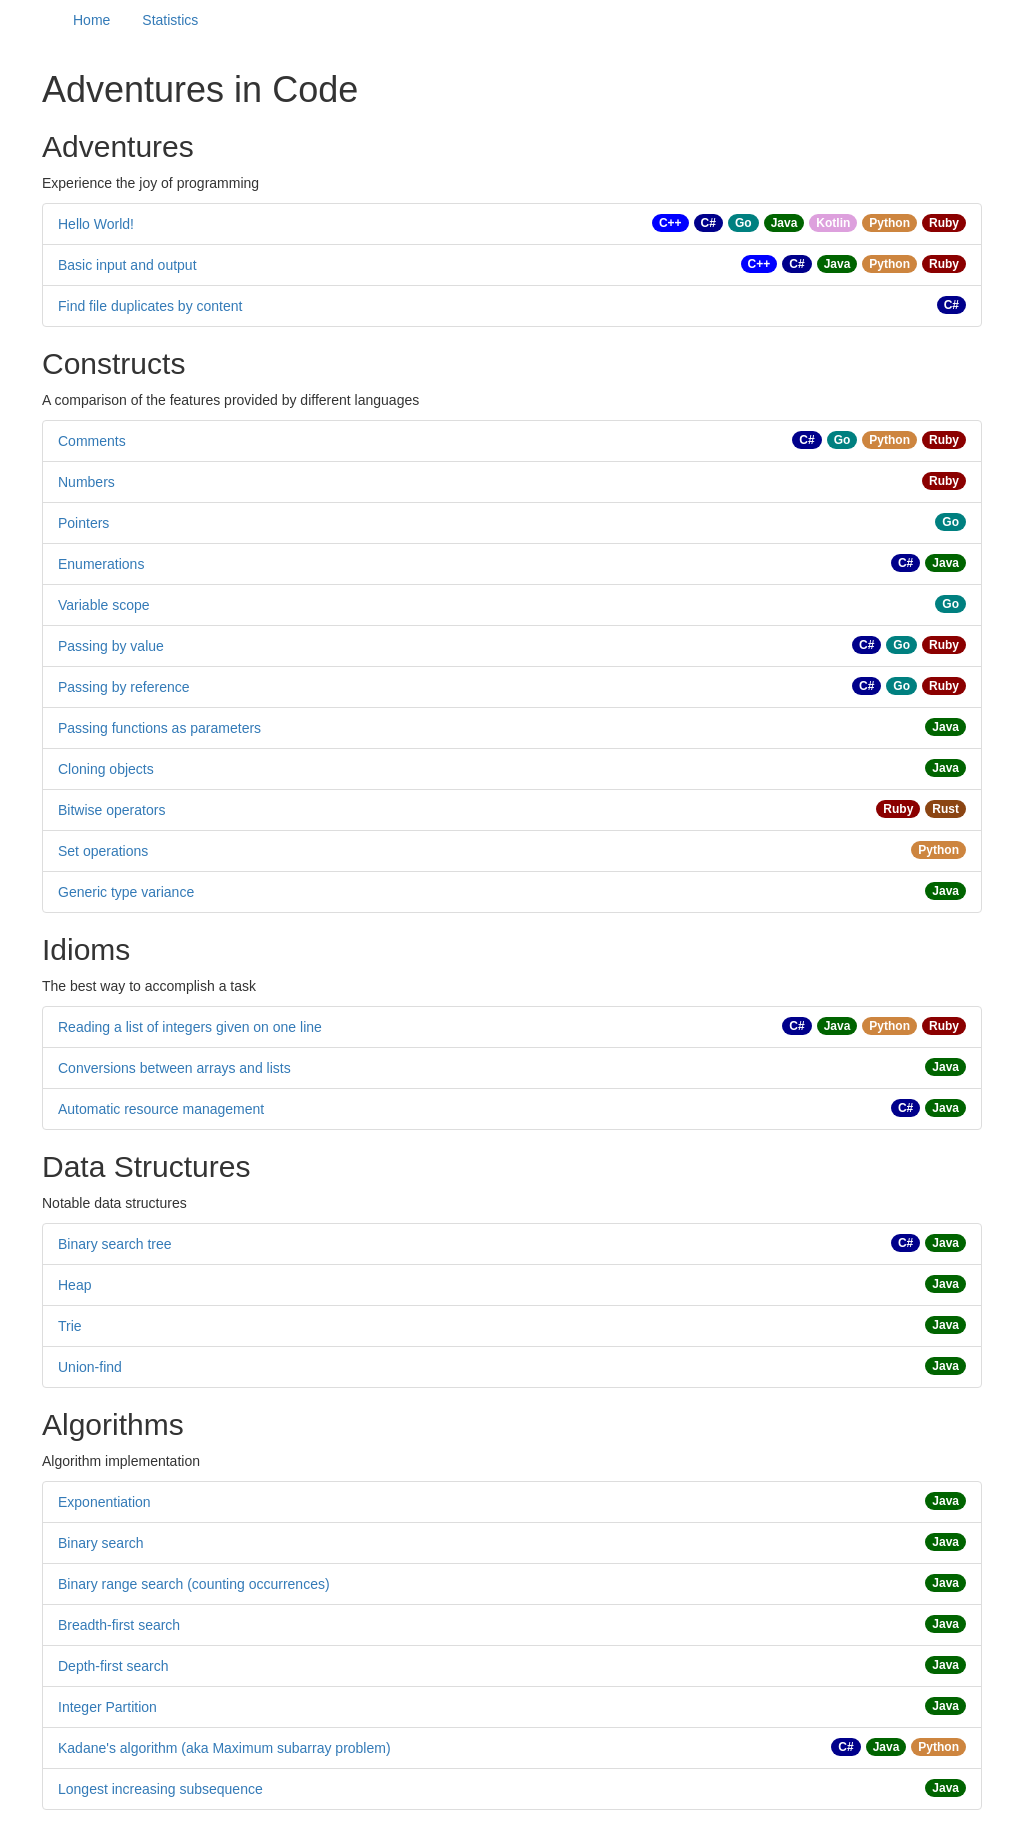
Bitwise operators (111, 810)
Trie (70, 1326)
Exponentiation (104, 1502)
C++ (670, 223)
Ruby (944, 223)
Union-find (90, 1367)
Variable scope (104, 605)
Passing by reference (124, 687)
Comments (92, 441)
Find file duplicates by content (150, 306)
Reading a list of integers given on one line (190, 1027)
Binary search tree (115, 1244)
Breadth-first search (119, 1625)
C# (708, 223)
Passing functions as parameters (159, 728)
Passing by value (111, 646)
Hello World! (96, 224)
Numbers (86, 482)
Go (743, 223)
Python (889, 223)
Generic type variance (126, 892)
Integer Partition (107, 1707)
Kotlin (833, 223)
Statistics (170, 20)
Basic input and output (127, 265)
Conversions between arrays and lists (174, 1068)
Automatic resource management (161, 1109)
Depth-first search (113, 1666)
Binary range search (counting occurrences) (194, 1584)
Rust (945, 809)
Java (784, 223)
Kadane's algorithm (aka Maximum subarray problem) (224, 1748)
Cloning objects (106, 769)
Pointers (83, 523)
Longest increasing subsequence (160, 1789)
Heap (74, 1285)
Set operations (103, 851)
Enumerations (101, 564)
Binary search (101, 1543)
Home (91, 20)
